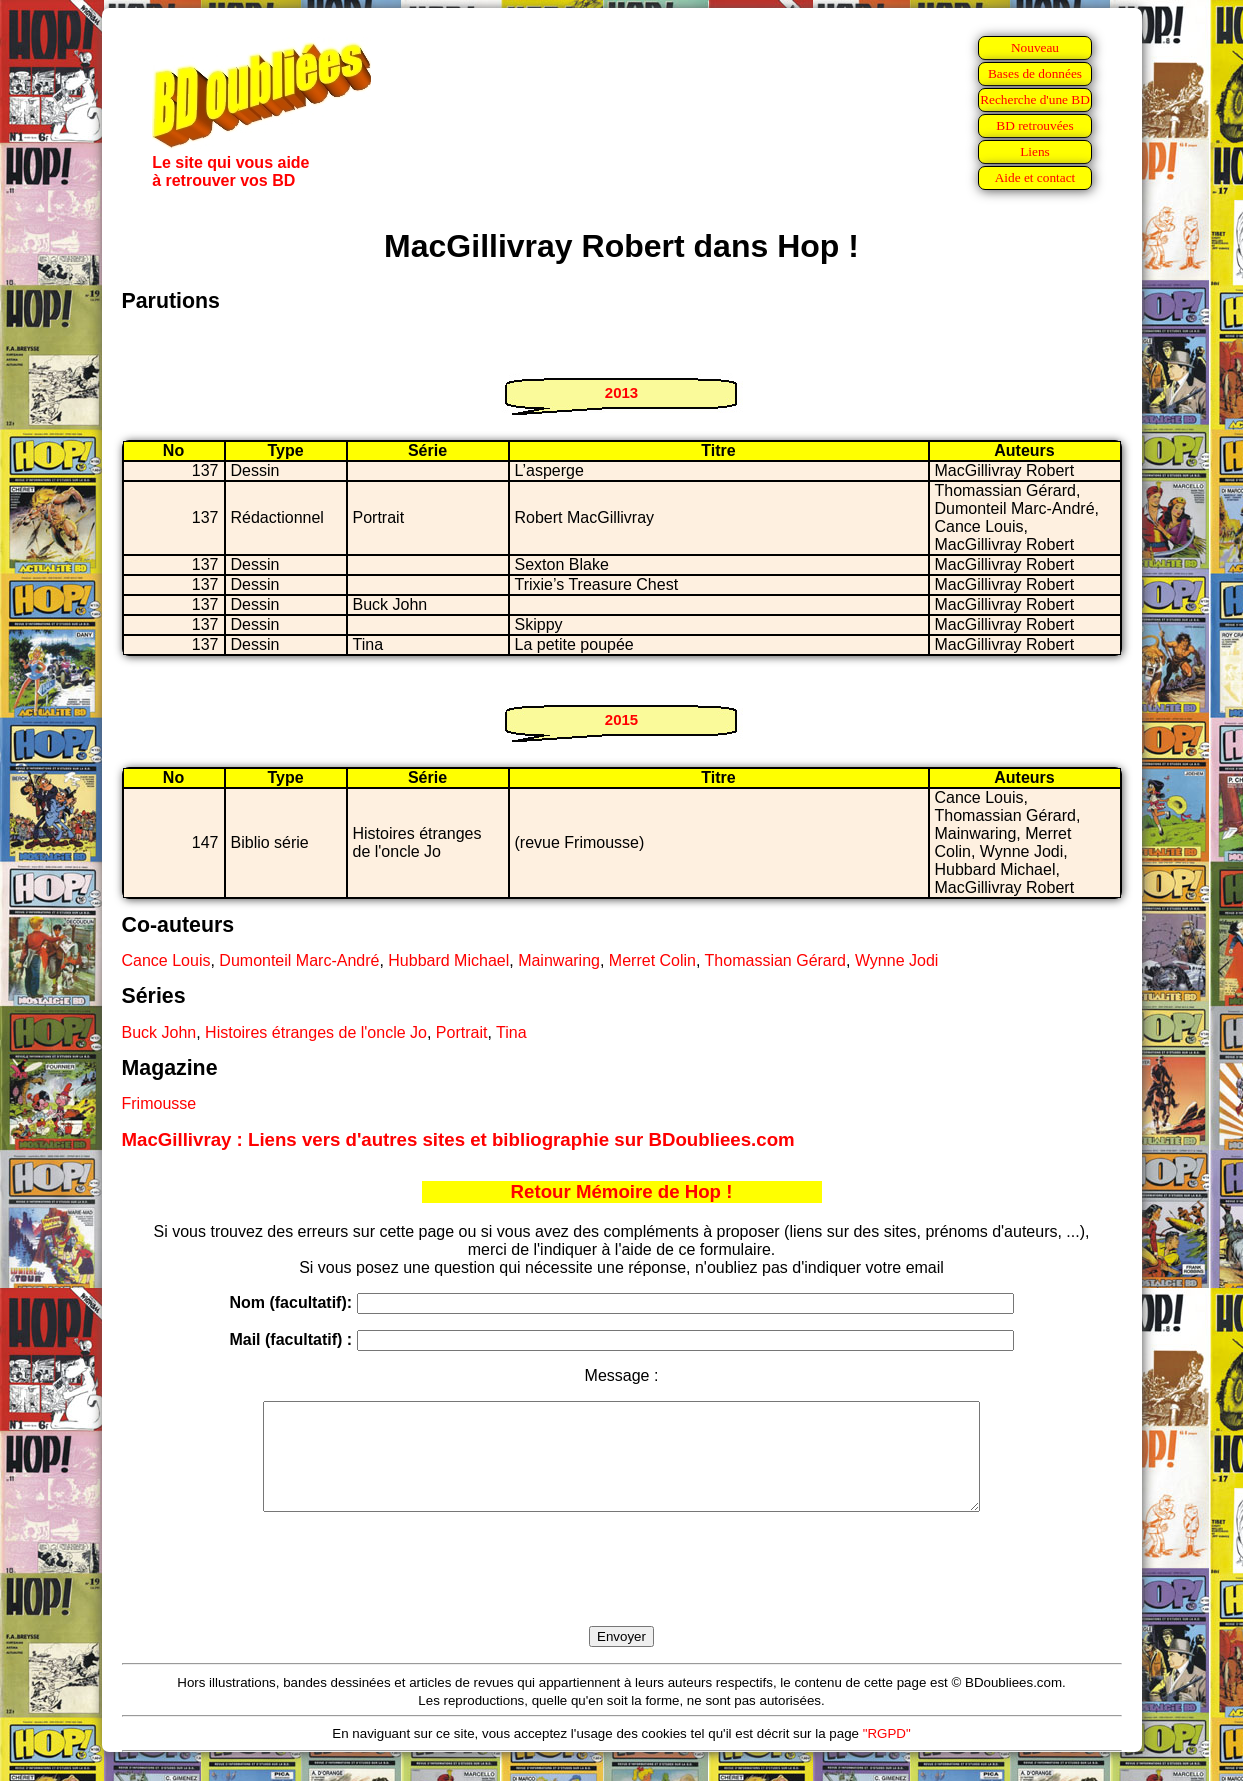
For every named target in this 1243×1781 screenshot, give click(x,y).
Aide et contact (1035, 177)
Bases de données (1035, 73)
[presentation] (622, 1592)
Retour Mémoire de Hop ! (622, 1191)
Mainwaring (559, 960)
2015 (621, 719)
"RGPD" (887, 1754)
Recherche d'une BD (1035, 99)
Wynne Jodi (896, 960)
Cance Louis (166, 960)
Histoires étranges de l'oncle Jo (316, 1032)
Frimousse (159, 1103)
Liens (1035, 151)
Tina (511, 1032)
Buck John (159, 1032)
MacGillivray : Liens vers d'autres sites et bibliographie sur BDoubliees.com (458, 1139)
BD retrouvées (1034, 125)
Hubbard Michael (448, 960)
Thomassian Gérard (775, 960)
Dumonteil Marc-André (299, 960)
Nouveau (1035, 47)
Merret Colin (652, 960)
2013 (621, 392)
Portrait (462, 1032)
